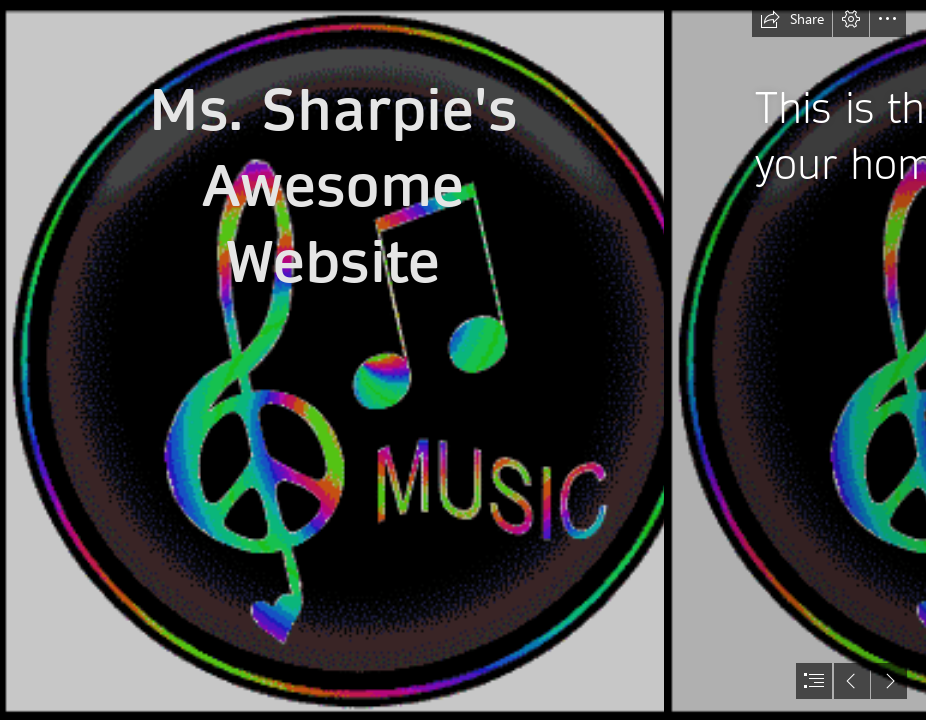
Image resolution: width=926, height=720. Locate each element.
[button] (792, 19)
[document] (463, 360)
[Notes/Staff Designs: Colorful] (332, 360)
